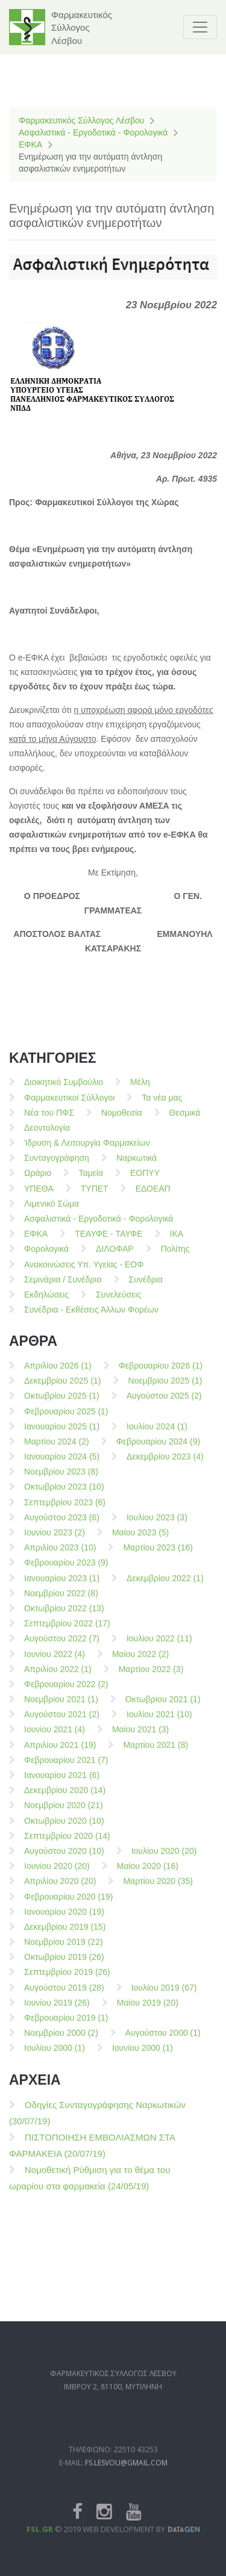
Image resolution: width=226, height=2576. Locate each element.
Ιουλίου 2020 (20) (164, 1858)
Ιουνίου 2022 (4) (54, 1661)
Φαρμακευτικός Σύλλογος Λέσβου (81, 120)
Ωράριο (37, 1180)
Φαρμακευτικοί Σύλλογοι (69, 1104)
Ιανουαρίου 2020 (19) (64, 1918)
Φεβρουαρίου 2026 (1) (161, 1373)
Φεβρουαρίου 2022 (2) (66, 1691)
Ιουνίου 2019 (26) (57, 2009)
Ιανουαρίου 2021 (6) (61, 1782)
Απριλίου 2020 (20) (60, 1888)
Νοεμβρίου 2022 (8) (61, 1600)
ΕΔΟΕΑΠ (153, 1195)
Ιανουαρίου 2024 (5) (61, 1464)
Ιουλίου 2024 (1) (157, 1433)
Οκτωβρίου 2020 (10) (64, 1827)
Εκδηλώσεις (46, 1302)
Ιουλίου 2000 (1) (54, 2055)
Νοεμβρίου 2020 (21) (63, 1812)
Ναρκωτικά (136, 1165)
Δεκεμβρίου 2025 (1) (62, 1388)
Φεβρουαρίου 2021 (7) (66, 1767)
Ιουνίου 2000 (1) (142, 2055)
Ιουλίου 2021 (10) (159, 1721)
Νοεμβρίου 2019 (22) (63, 1949)
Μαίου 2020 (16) (147, 1873)
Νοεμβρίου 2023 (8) (61, 1479)
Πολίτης (175, 1256)
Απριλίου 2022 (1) (58, 1676)
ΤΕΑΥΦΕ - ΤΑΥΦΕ (108, 1241)
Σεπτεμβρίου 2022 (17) (67, 1630)
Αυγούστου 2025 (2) (164, 1403)
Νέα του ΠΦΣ (49, 1119)
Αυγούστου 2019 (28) (64, 1994)
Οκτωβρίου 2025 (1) (61, 1403)
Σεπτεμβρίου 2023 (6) (64, 1509)
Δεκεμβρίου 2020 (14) (64, 1797)
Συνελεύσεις (118, 1302)
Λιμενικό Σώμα (51, 1210)
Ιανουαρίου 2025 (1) (61, 1433)
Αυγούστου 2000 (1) (163, 2040)
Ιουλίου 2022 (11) (159, 1645)
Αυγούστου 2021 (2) (61, 1721)
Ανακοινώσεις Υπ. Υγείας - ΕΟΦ (83, 1271)
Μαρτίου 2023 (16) (157, 1555)
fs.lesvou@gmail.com (126, 2489)
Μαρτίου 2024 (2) (56, 1449)
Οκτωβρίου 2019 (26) (64, 1964)
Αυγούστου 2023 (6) (61, 1524)
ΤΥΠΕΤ (94, 1195)
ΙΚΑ (177, 1241)
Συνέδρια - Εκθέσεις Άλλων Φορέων (91, 1317)
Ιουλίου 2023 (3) (157, 1524)
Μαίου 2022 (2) (140, 1661)
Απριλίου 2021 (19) (60, 1751)
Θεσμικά (185, 1119)
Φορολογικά (46, 1256)
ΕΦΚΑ (30, 144)
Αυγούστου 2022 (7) (61, 1645)
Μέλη (140, 1089)
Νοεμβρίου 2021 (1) (61, 1706)
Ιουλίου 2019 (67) (164, 1994)
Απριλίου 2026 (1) (58, 1373)
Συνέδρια (146, 1286)
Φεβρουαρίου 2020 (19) (68, 1903)
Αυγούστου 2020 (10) (64, 1858)
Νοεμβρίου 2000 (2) (61, 2040)
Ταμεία (90, 1180)
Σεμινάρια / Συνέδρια (63, 1286)
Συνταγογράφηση (56, 1165)
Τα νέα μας (162, 1104)
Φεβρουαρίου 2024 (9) (158, 1449)
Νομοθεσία (121, 1119)
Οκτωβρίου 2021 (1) (163, 1706)
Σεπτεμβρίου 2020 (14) (67, 1842)
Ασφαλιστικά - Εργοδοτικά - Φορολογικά (93, 132)
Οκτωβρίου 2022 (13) (64, 1615)
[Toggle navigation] (200, 27)
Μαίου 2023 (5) (140, 1540)
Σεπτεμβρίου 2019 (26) (67, 1979)
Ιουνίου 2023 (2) (54, 1540)
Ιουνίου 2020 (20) (57, 1873)
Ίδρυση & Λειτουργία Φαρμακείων (87, 1150)
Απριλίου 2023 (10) (60, 1555)
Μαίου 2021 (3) (140, 1736)
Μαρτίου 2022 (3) (151, 1676)
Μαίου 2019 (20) (147, 2009)
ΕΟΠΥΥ (145, 1180)
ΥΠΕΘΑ (39, 1195)
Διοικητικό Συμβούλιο (63, 1089)
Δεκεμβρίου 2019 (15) (64, 1934)
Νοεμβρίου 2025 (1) (165, 1388)
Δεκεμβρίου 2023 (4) (165, 1464)
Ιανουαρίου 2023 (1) (61, 1585)
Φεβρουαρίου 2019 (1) (66, 2025)
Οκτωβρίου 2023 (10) (64, 1494)
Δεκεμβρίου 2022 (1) (165, 1585)
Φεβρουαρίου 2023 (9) (66, 1570)
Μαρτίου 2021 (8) (155, 1751)
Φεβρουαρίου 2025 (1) (66, 1418)
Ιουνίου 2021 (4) (54, 1736)
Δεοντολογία (47, 1135)
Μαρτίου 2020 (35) (157, 1888)
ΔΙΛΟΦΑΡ (115, 1256)
